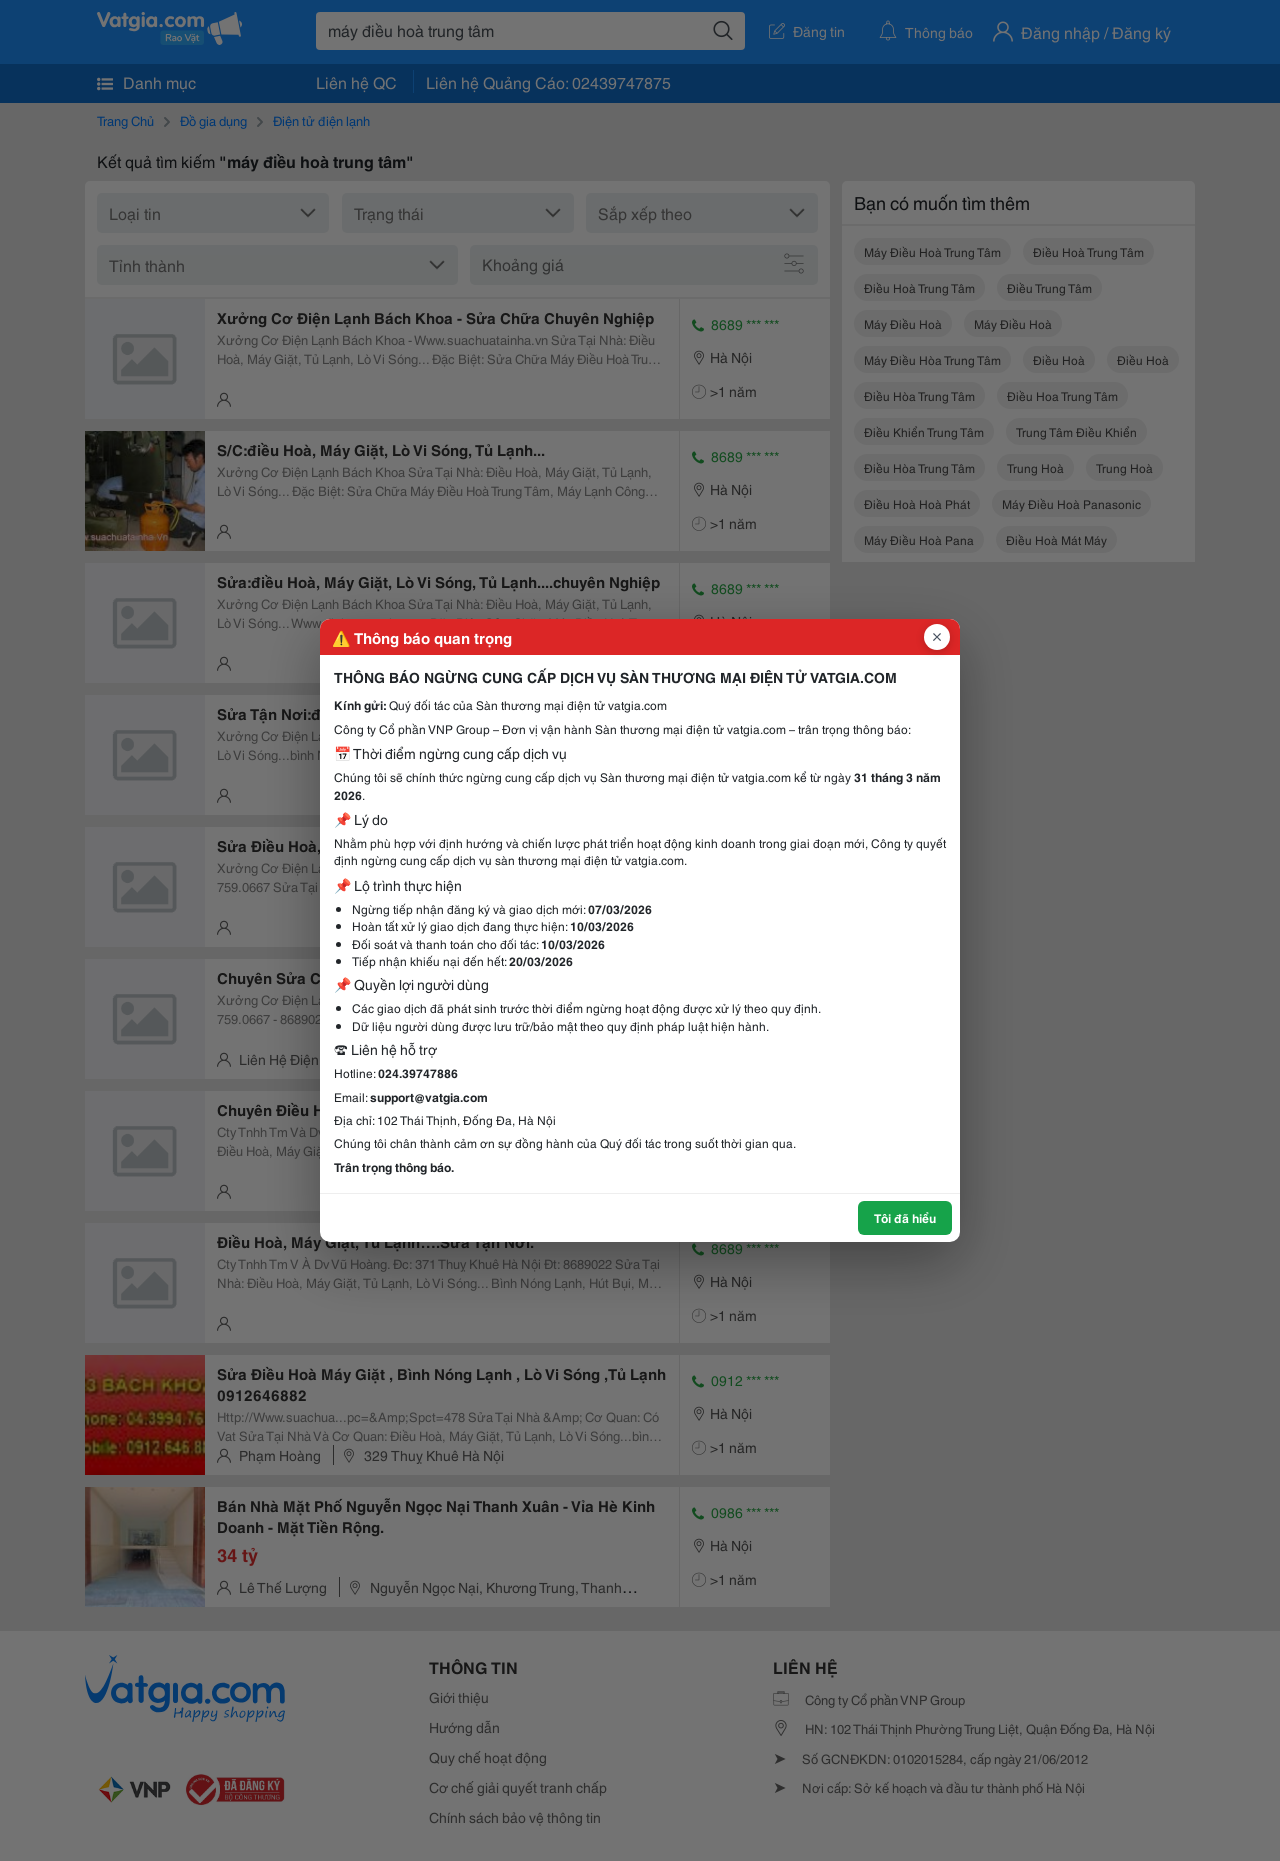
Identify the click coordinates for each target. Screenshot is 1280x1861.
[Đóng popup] (937, 637)
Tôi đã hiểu (905, 1217)
